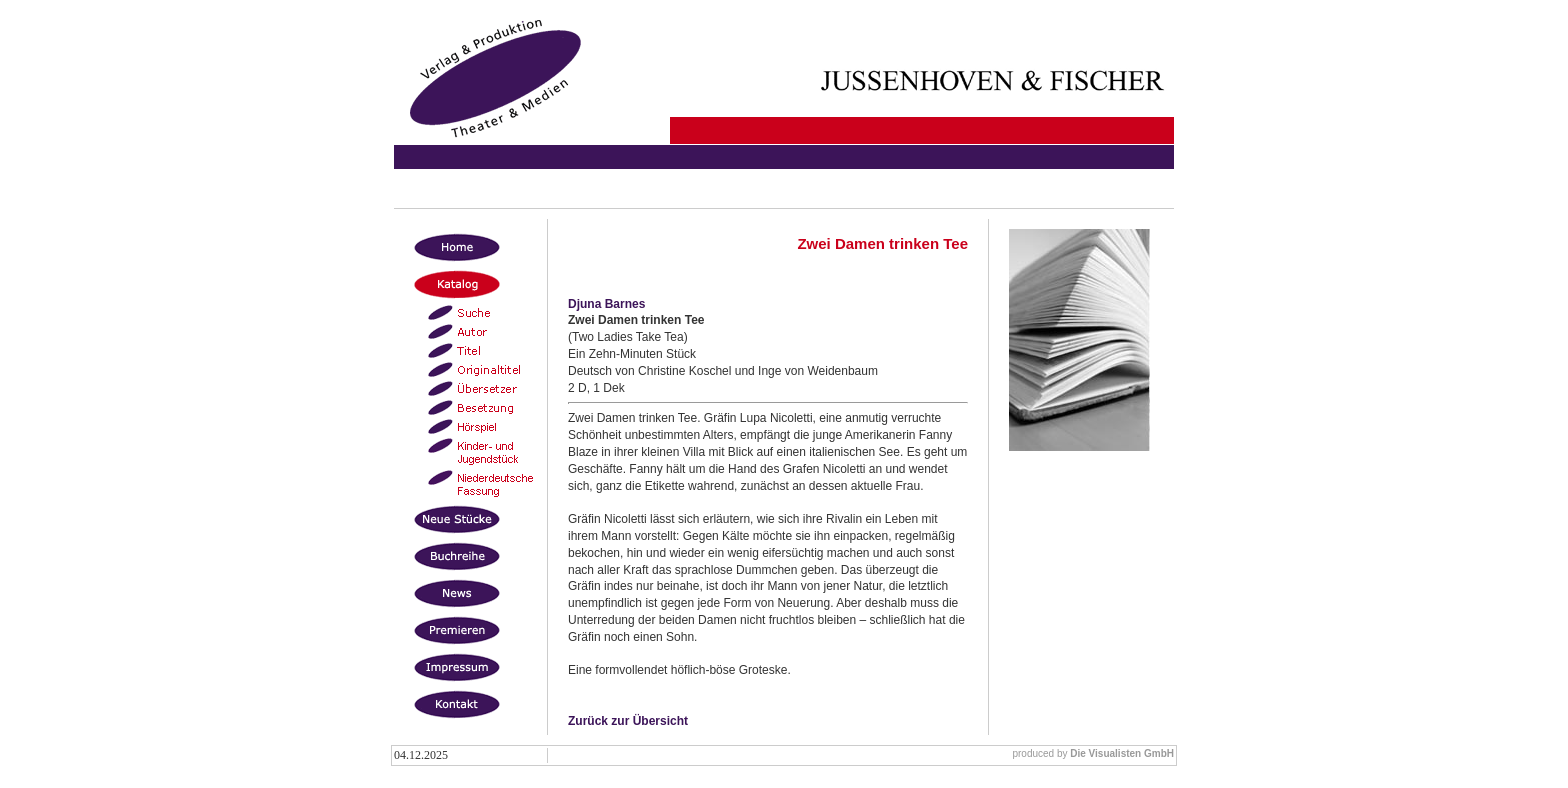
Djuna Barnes (606, 304)
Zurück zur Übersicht (628, 721)
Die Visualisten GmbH (1122, 753)
